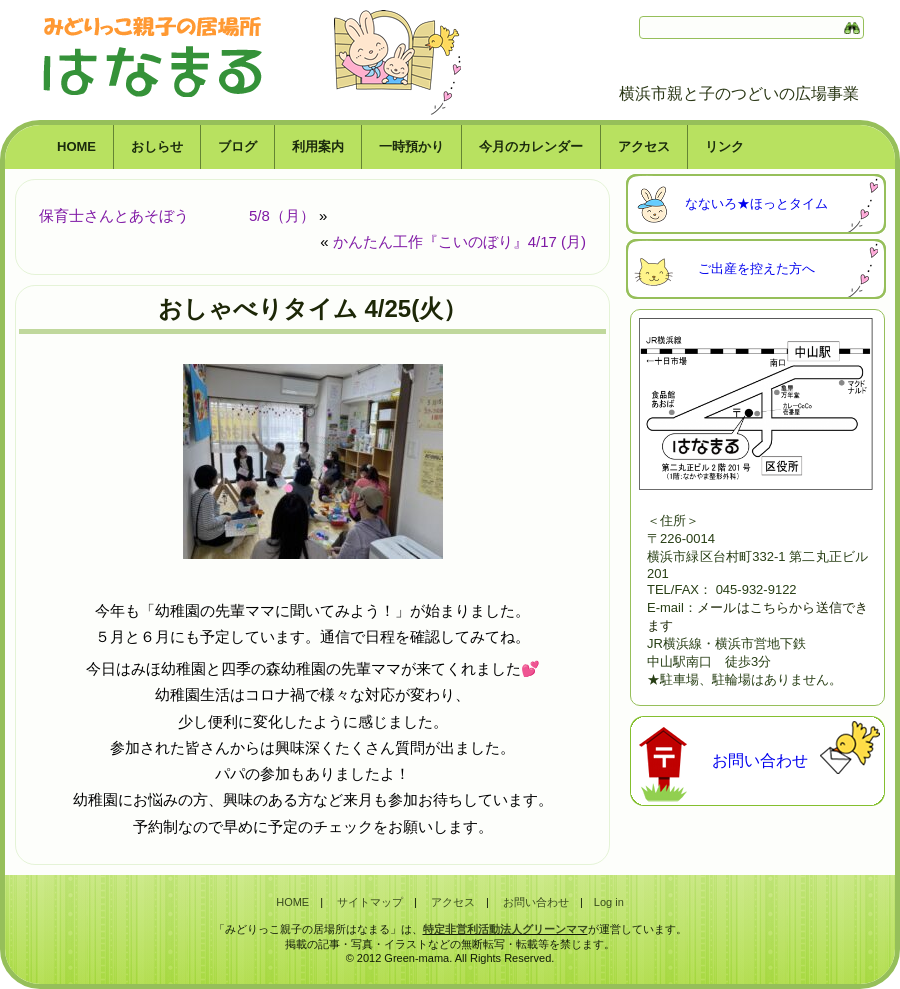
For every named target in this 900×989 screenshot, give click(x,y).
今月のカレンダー (531, 146)
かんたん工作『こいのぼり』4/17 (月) (459, 241)
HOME (76, 146)
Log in (609, 902)
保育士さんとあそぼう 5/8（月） (177, 215)
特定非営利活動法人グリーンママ (505, 929)
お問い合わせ (760, 760)
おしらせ (157, 146)
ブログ (237, 146)
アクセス (644, 146)
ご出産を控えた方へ (756, 268)
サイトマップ (370, 902)
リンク (724, 146)
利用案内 (318, 146)
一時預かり (411, 146)
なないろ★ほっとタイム (756, 203)
